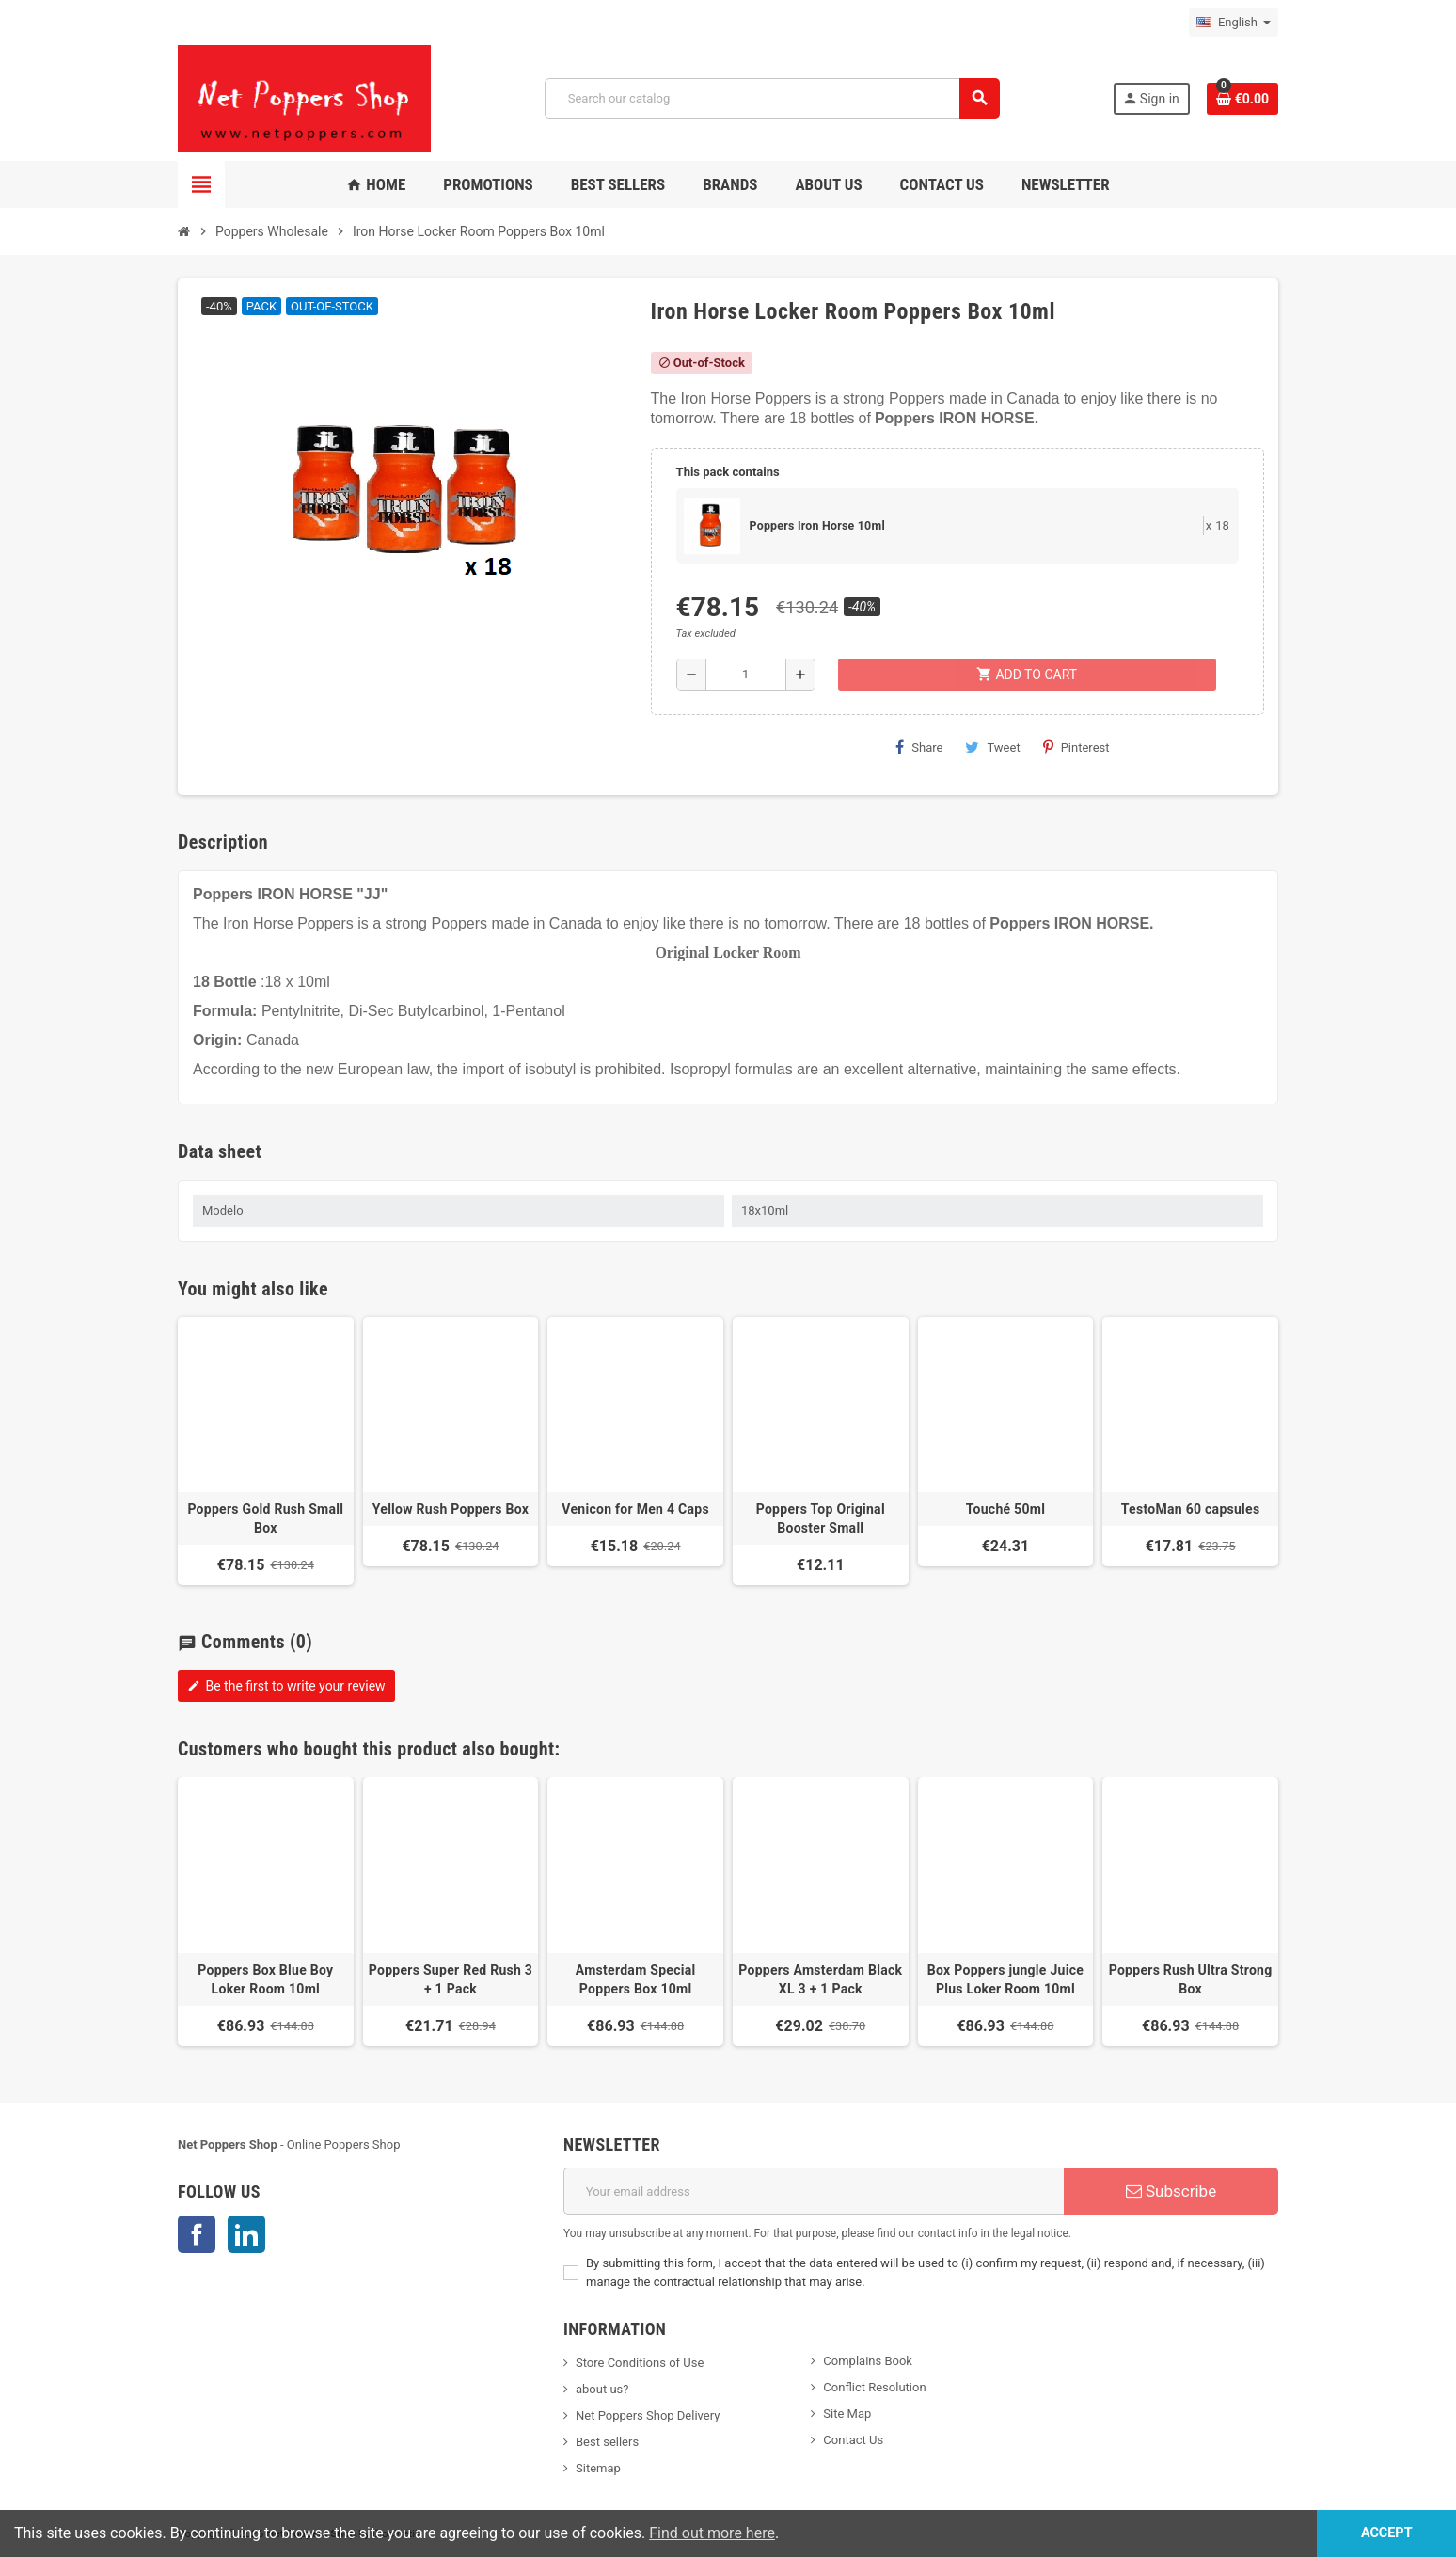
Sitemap (598, 2468)
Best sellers (607, 2442)
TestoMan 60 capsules (1190, 1509)
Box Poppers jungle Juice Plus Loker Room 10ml (1005, 1979)
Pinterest (1076, 746)
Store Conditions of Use (640, 2363)
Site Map (847, 2413)
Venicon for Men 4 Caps (635, 1509)
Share (918, 746)
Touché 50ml (1005, 1509)
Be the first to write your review (286, 1685)
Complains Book (867, 2361)
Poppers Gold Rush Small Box (265, 1518)
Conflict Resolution (874, 2387)
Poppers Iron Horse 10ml (817, 525)
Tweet (992, 746)
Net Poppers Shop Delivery (648, 2415)
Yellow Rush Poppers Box (450, 1509)
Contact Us (853, 2440)
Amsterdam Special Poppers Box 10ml (636, 1979)
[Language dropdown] (1233, 22)
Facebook (196, 2234)
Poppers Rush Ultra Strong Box (1191, 1979)
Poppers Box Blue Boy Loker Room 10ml (265, 1979)
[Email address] (813, 2191)
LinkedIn (246, 2234)
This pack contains (728, 472)
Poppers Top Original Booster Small (820, 1518)
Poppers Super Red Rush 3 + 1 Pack (450, 1979)
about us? (602, 2389)
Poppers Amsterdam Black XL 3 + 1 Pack (820, 1979)
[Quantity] (745, 674)
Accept (1387, 2533)
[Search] (772, 98)
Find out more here (712, 2533)
